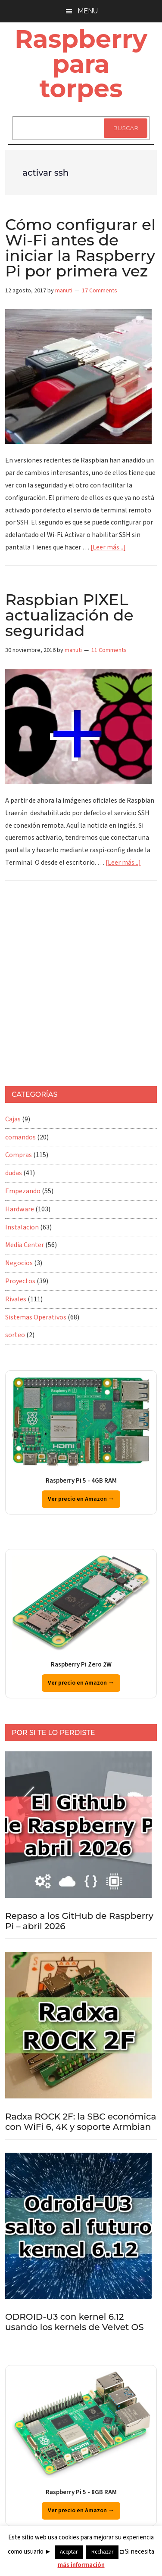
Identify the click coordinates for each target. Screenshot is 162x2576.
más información (81, 2565)
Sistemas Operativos (35, 1317)
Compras (18, 1155)
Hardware (19, 1209)
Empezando (22, 1191)
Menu (88, 11)
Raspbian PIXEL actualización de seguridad (69, 615)
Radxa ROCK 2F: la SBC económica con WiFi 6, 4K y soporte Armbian (80, 2121)
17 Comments (99, 290)
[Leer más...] (108, 547)
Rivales (15, 1299)
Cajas (13, 1119)
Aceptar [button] (69, 2552)
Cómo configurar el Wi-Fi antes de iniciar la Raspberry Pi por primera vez (80, 247)
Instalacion (22, 1227)
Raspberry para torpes (81, 63)
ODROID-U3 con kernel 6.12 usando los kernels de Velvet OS (74, 2322)
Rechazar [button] (102, 2552)
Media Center (24, 1245)
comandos (20, 1137)
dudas (13, 1173)
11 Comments (109, 650)
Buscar (125, 127)
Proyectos (20, 1281)
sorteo (15, 1335)
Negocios (19, 1263)
